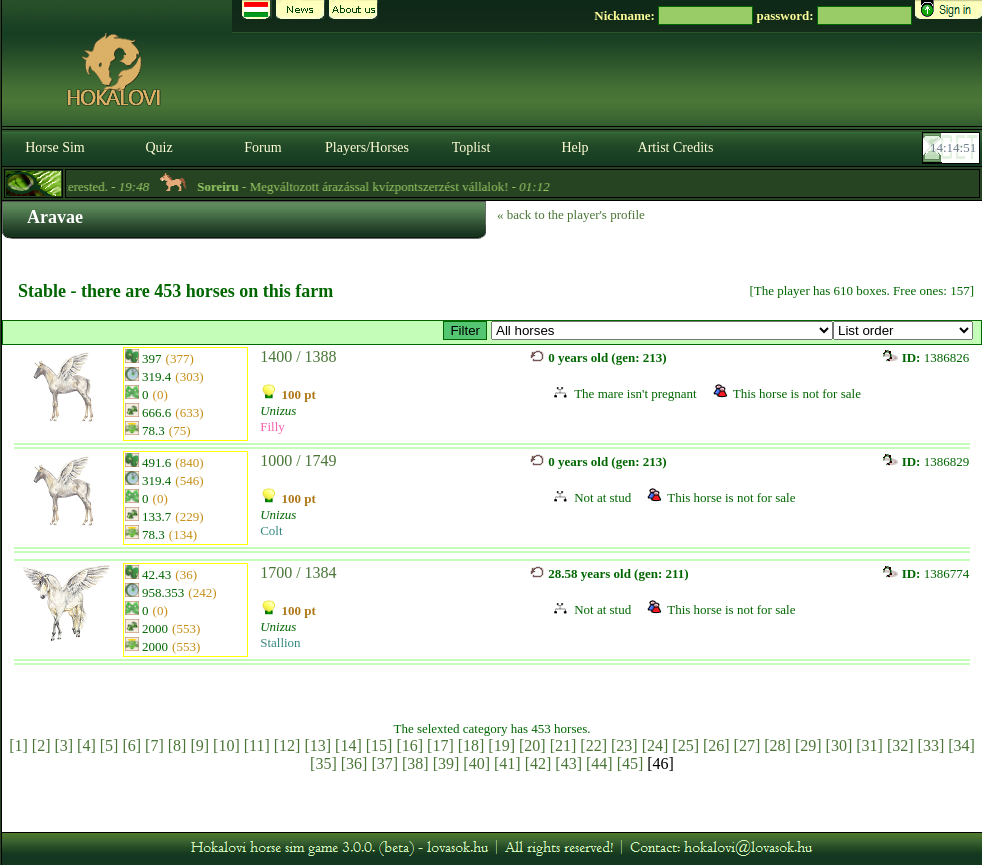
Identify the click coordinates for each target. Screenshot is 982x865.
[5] (109, 745)
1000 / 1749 (298, 460)
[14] (348, 745)
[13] (317, 745)
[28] (777, 745)
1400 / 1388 (298, 356)
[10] (226, 745)
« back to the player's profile (571, 214)
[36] (354, 763)
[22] (593, 745)
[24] (655, 745)
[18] (471, 745)
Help (574, 147)
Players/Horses (367, 147)
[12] (287, 745)
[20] (532, 745)
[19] (501, 745)
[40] (476, 763)
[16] (409, 745)
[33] (931, 745)
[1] (18, 745)
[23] (624, 745)
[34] (961, 745)
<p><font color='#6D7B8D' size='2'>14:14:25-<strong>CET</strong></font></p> (953, 148)
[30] (839, 745)
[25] (685, 745)
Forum (262, 147)
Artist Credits (676, 147)
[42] (538, 763)
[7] (154, 745)
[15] (379, 745)
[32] (900, 745)
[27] (747, 745)
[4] (86, 745)
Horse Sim (55, 147)
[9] (199, 745)
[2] (41, 745)
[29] (808, 745)
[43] (568, 763)
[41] (507, 763)
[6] (131, 745)
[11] (257, 745)
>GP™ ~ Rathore (662, 330)
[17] (440, 745)
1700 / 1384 (298, 572)
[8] (177, 745)
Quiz (158, 147)
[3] (63, 745)
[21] (563, 745)
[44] (599, 763)
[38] (415, 763)
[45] (630, 763)
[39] (446, 763)
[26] (716, 745)
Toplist (471, 147)
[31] (869, 745)
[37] (384, 763)
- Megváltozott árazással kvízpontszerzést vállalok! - (382, 186)
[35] (323, 763)
